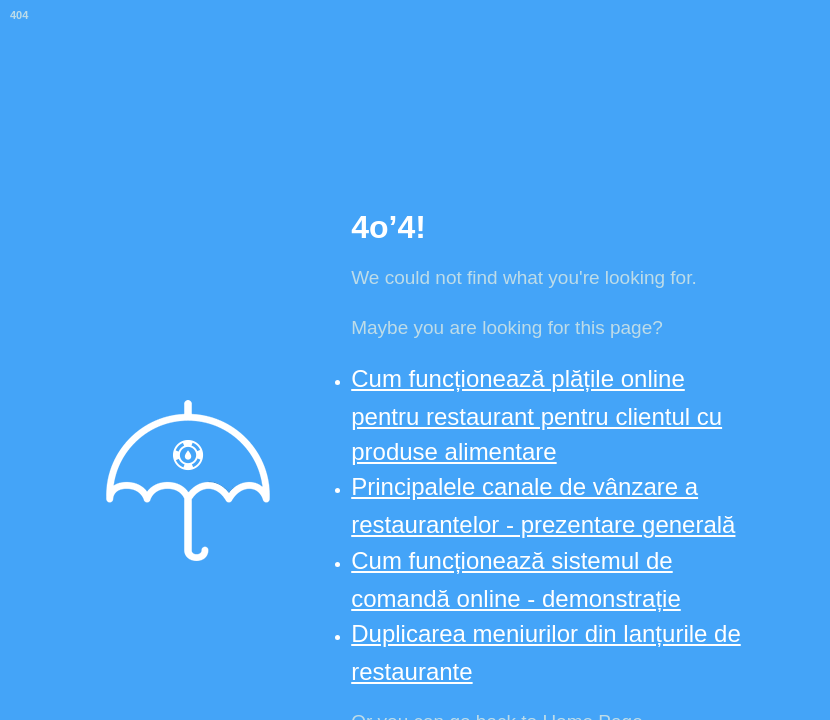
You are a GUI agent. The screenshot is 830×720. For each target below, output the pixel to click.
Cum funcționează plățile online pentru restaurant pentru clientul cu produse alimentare (536, 415)
